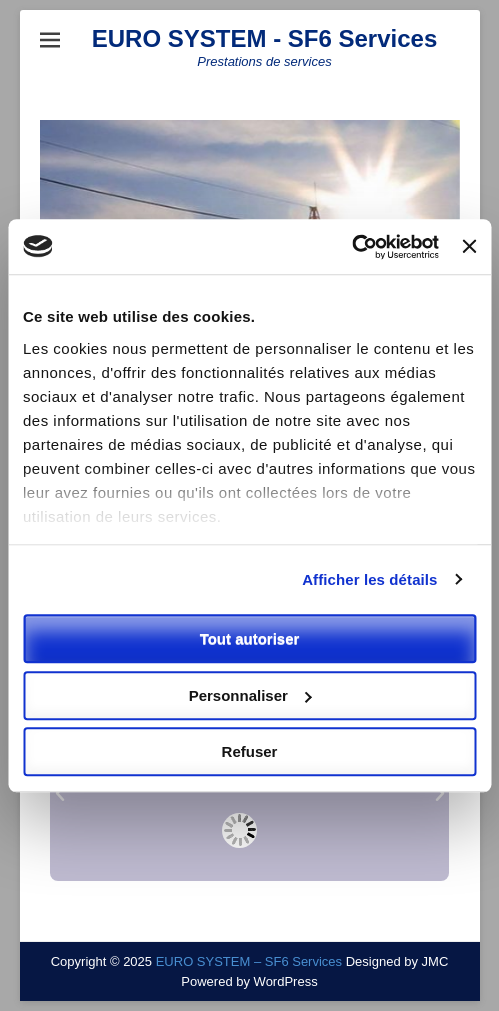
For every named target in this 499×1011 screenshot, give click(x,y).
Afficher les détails (369, 579)
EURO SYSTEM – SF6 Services (249, 961)
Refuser (250, 751)
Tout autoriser (250, 638)
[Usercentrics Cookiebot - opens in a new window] (351, 247)
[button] (60, 794)
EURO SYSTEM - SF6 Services (264, 38)
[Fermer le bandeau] (469, 247)
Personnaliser (250, 695)
